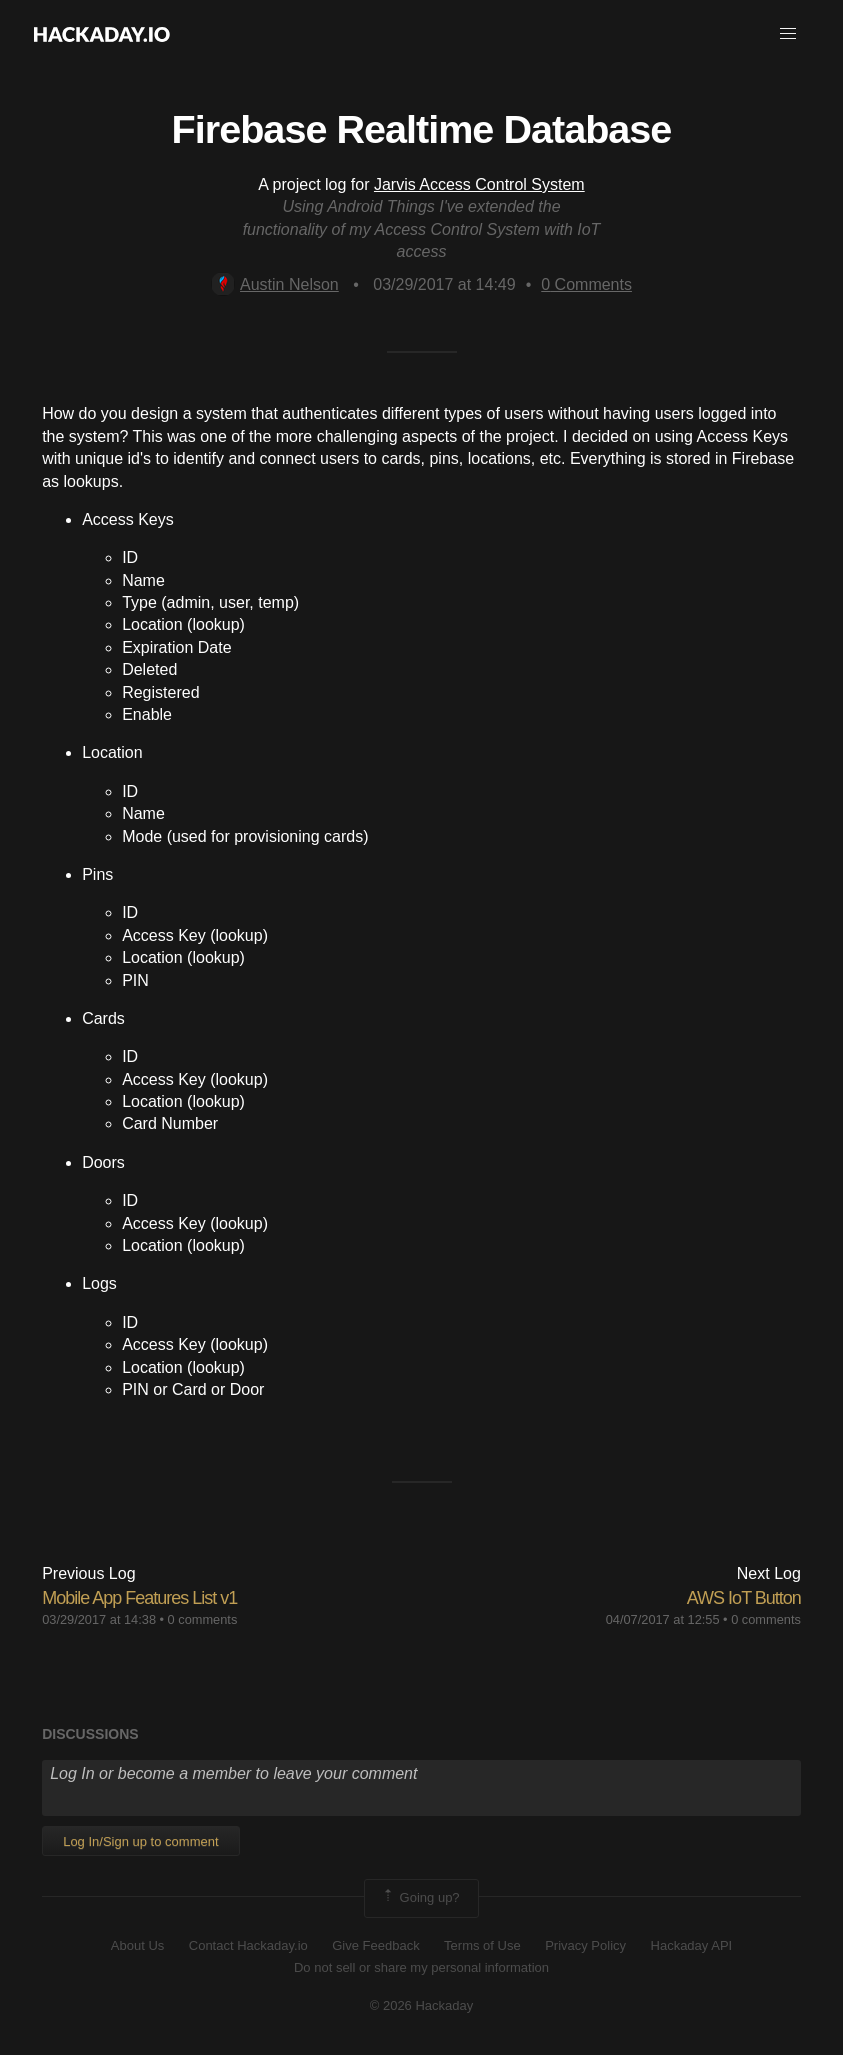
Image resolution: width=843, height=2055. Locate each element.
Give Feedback (375, 1945)
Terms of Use (482, 1945)
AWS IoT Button (744, 1598)
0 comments (203, 1619)
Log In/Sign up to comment (140, 1841)
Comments (586, 284)
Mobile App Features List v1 (139, 1598)
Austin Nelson (275, 284)
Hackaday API (692, 1945)
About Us (137, 1945)
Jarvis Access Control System (479, 184)
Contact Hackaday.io (248, 1945)
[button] (788, 34)
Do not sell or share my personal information (421, 1967)
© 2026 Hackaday (422, 2005)
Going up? (420, 1898)
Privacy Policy (585, 1945)
